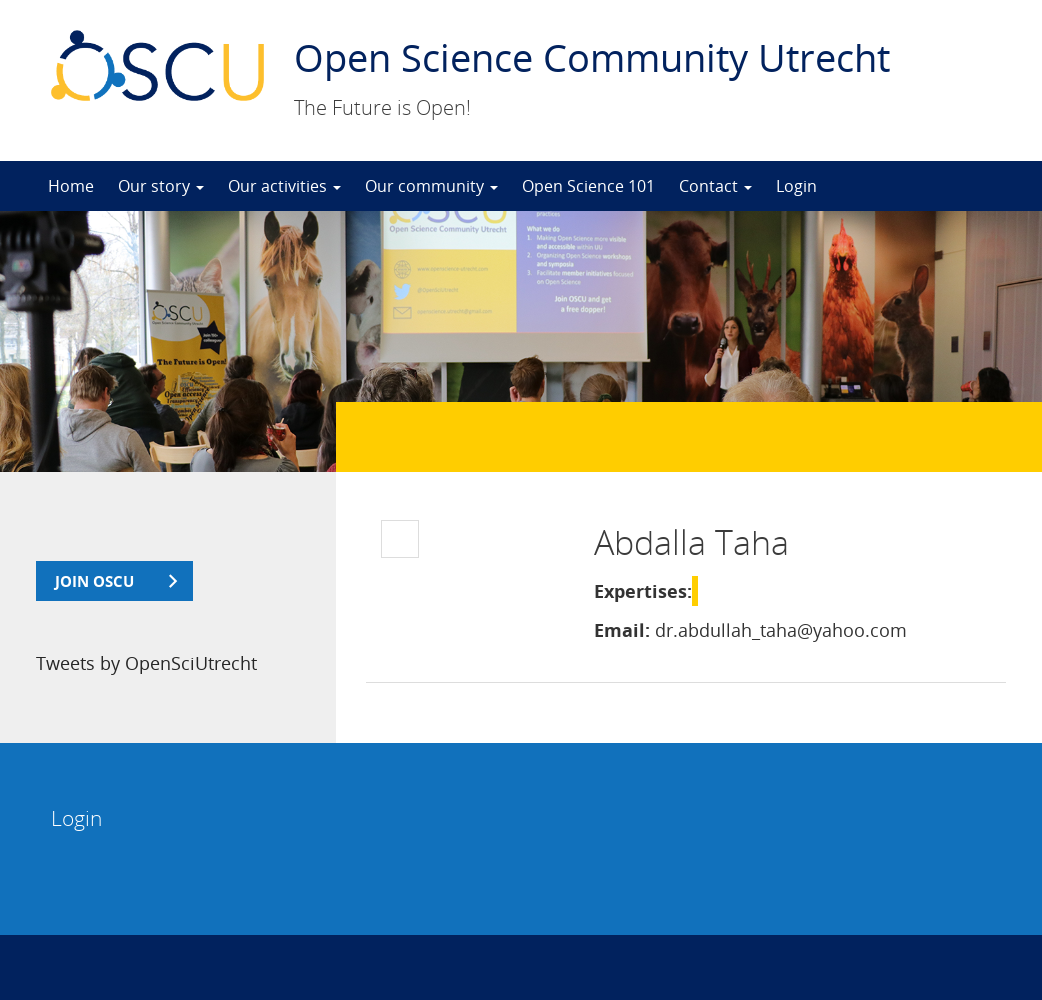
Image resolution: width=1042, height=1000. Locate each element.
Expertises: (643, 591)
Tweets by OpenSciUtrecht (146, 663)
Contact (715, 186)
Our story (161, 186)
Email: (622, 630)
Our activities (284, 186)
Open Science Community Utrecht (592, 57)
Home (71, 186)
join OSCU (94, 581)
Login (796, 186)
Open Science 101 (588, 186)
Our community (431, 186)
